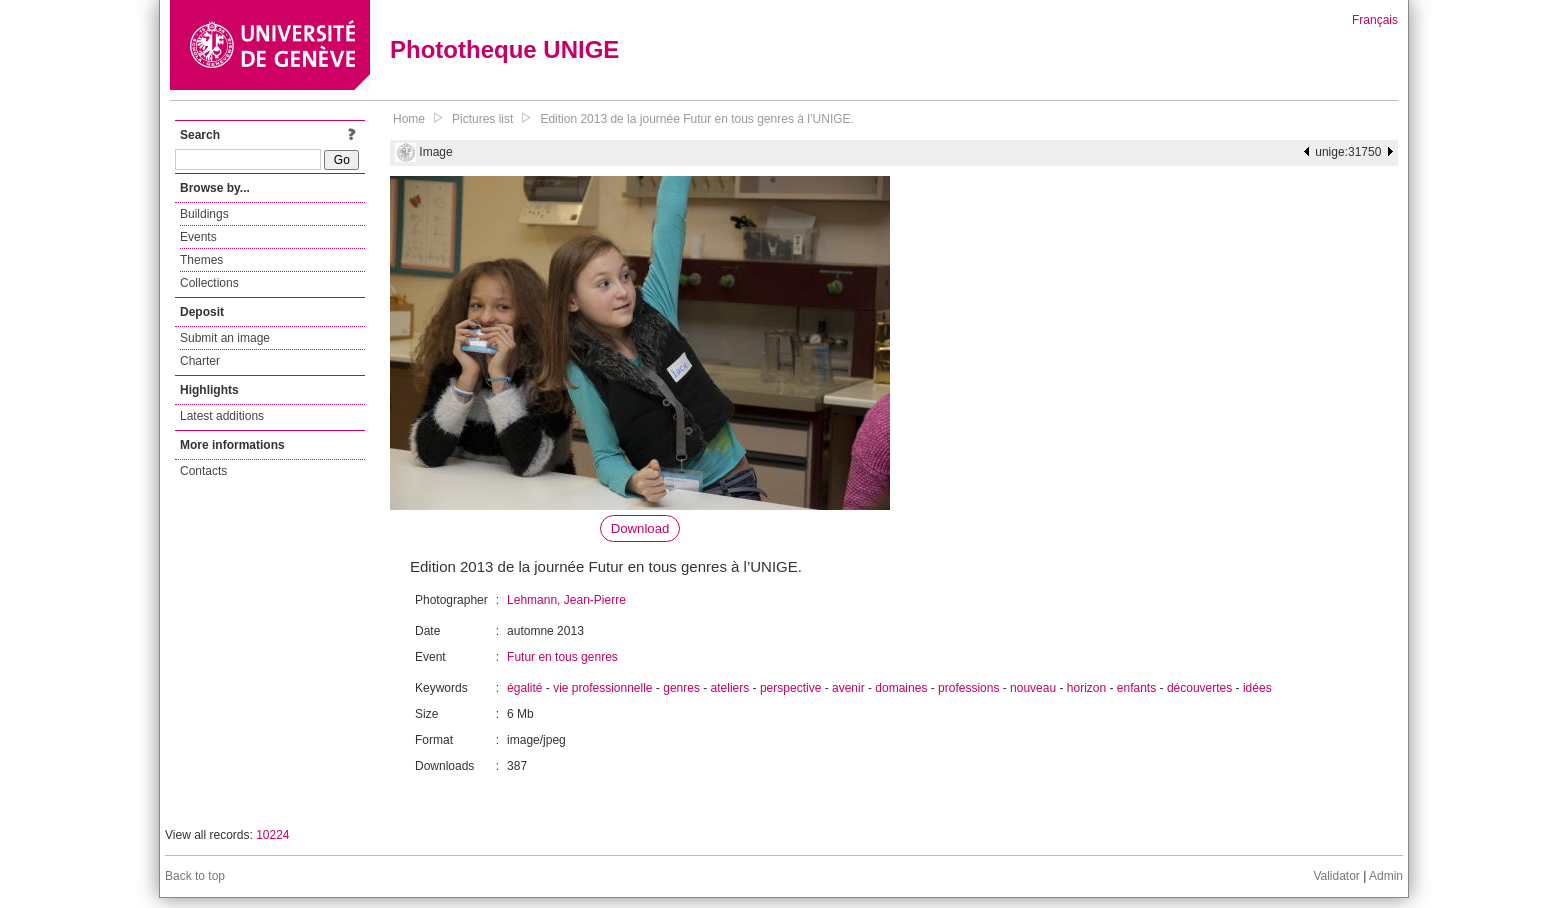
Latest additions (222, 416)
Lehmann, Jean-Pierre (566, 600)
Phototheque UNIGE (504, 49)
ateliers (730, 688)
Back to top (195, 876)
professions (968, 688)
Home (409, 119)
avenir (848, 688)
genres (681, 688)
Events (198, 237)
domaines (901, 688)
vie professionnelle (602, 688)
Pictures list (482, 119)
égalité (524, 688)
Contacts (203, 471)
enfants (1136, 688)
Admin (1386, 876)
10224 (272, 835)
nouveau (1033, 688)
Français (1375, 20)
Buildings (204, 214)
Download (640, 528)
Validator (1336, 876)
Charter (200, 361)
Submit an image (225, 338)
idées (1257, 688)
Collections (209, 283)
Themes (201, 260)
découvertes (1199, 688)
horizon (1086, 688)
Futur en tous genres (562, 657)
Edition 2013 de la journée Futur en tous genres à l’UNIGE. (697, 119)
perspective (790, 688)
